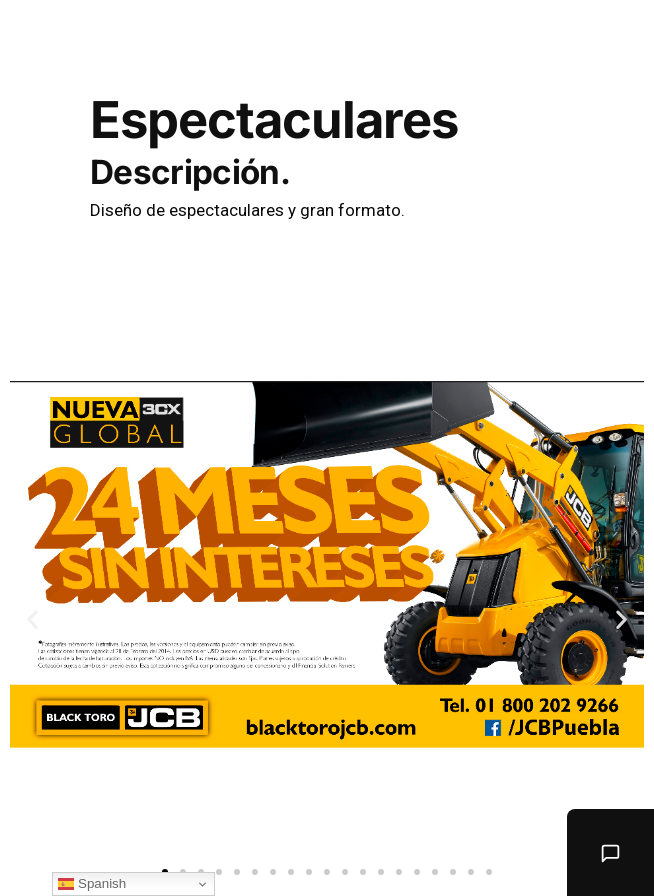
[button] (219, 872)
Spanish (92, 884)
